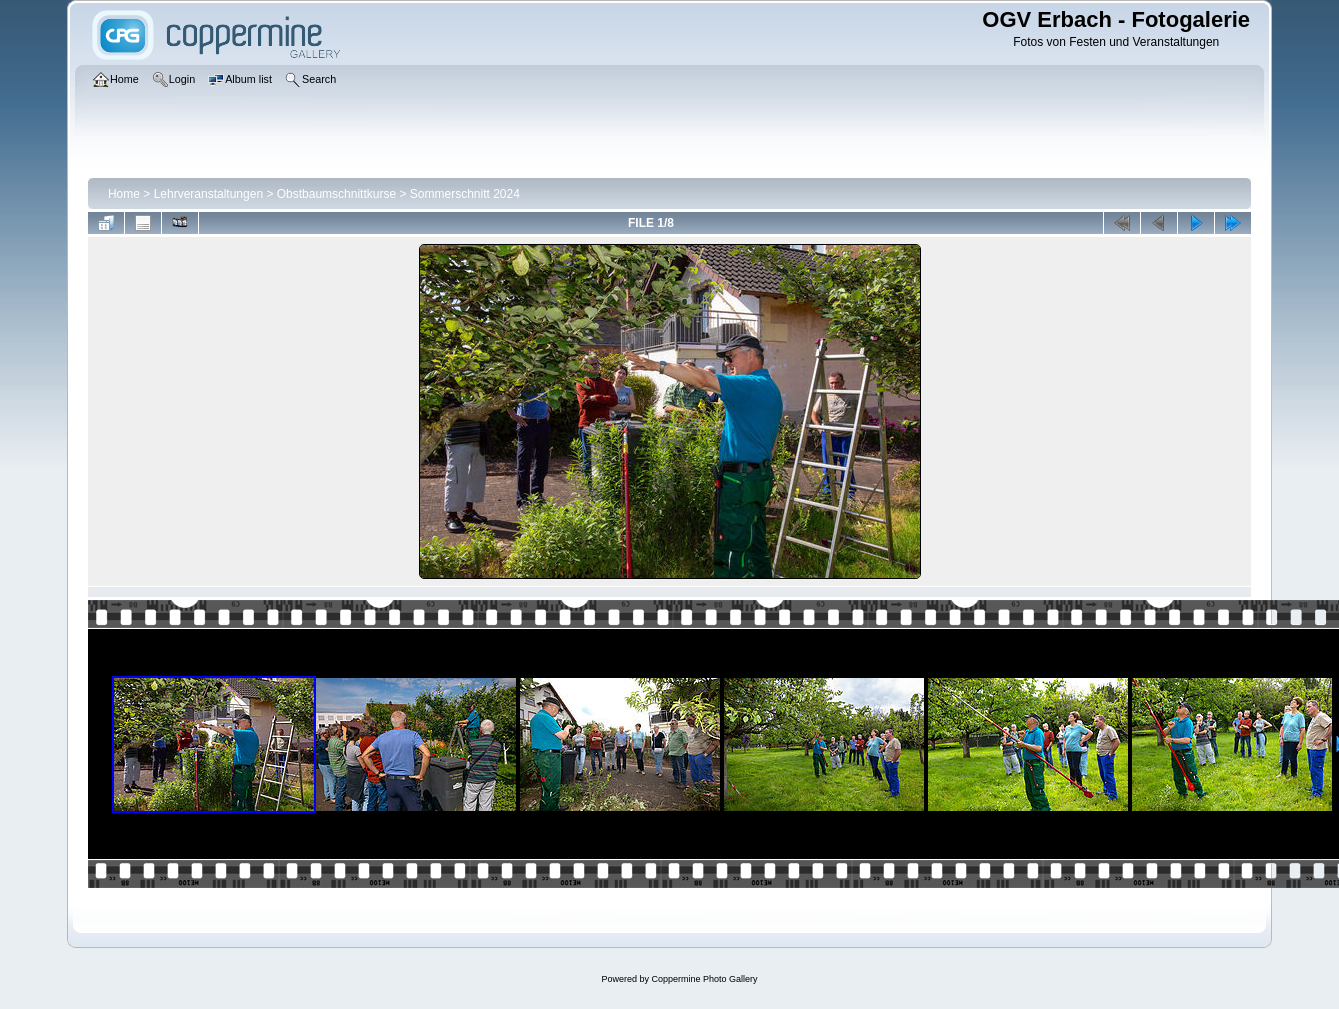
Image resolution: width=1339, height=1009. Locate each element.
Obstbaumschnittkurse (336, 194)
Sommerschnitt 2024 (465, 194)
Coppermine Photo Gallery (704, 979)
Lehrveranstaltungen (208, 194)
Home (124, 194)
